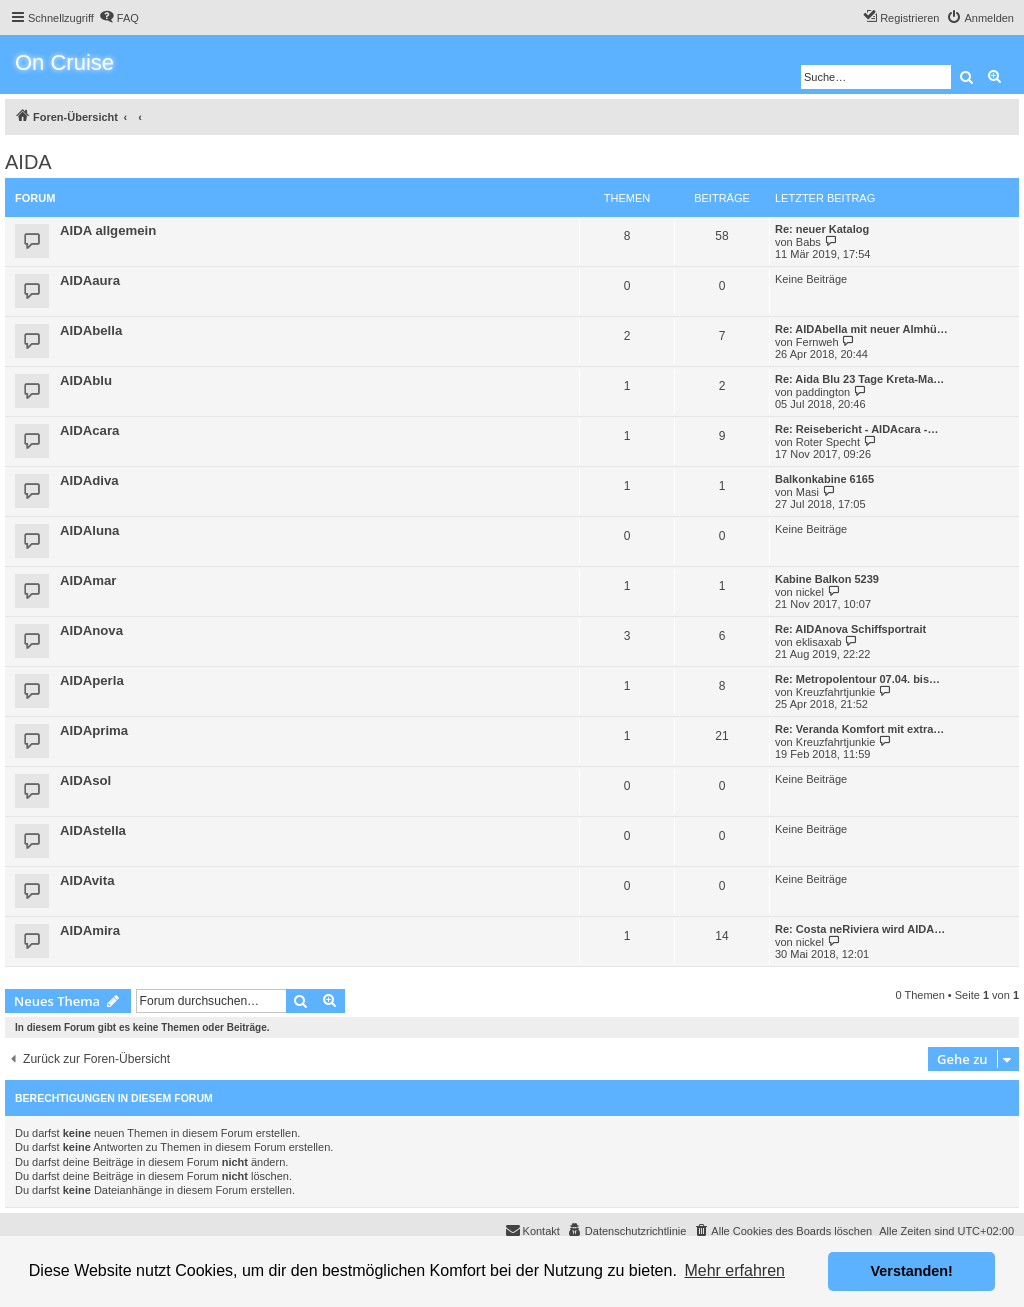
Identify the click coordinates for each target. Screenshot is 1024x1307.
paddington (823, 392)
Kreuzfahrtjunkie (836, 692)
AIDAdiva (89, 480)
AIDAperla (92, 680)
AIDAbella (91, 330)
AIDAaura (90, 280)
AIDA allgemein (108, 230)
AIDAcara (89, 430)
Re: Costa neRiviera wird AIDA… (860, 929)
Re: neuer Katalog (822, 229)
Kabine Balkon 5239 (827, 579)
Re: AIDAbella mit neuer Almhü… (861, 329)
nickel (810, 592)
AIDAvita (87, 880)
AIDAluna (89, 530)
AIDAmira (90, 930)
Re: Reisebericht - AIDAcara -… (856, 429)
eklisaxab (819, 642)
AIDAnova (91, 630)
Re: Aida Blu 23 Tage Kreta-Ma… (859, 379)
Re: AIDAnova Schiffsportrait (850, 629)
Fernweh (817, 342)
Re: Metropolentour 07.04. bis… (857, 679)
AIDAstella (93, 830)
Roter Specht (828, 442)
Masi (807, 492)
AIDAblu (86, 380)
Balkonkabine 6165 (824, 479)
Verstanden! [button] (912, 1271)
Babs (808, 242)
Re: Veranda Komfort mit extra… (859, 729)
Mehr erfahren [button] (734, 1270)
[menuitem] (119, 18)
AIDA (28, 162)
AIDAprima (94, 730)
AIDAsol (85, 780)
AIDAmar (88, 580)
